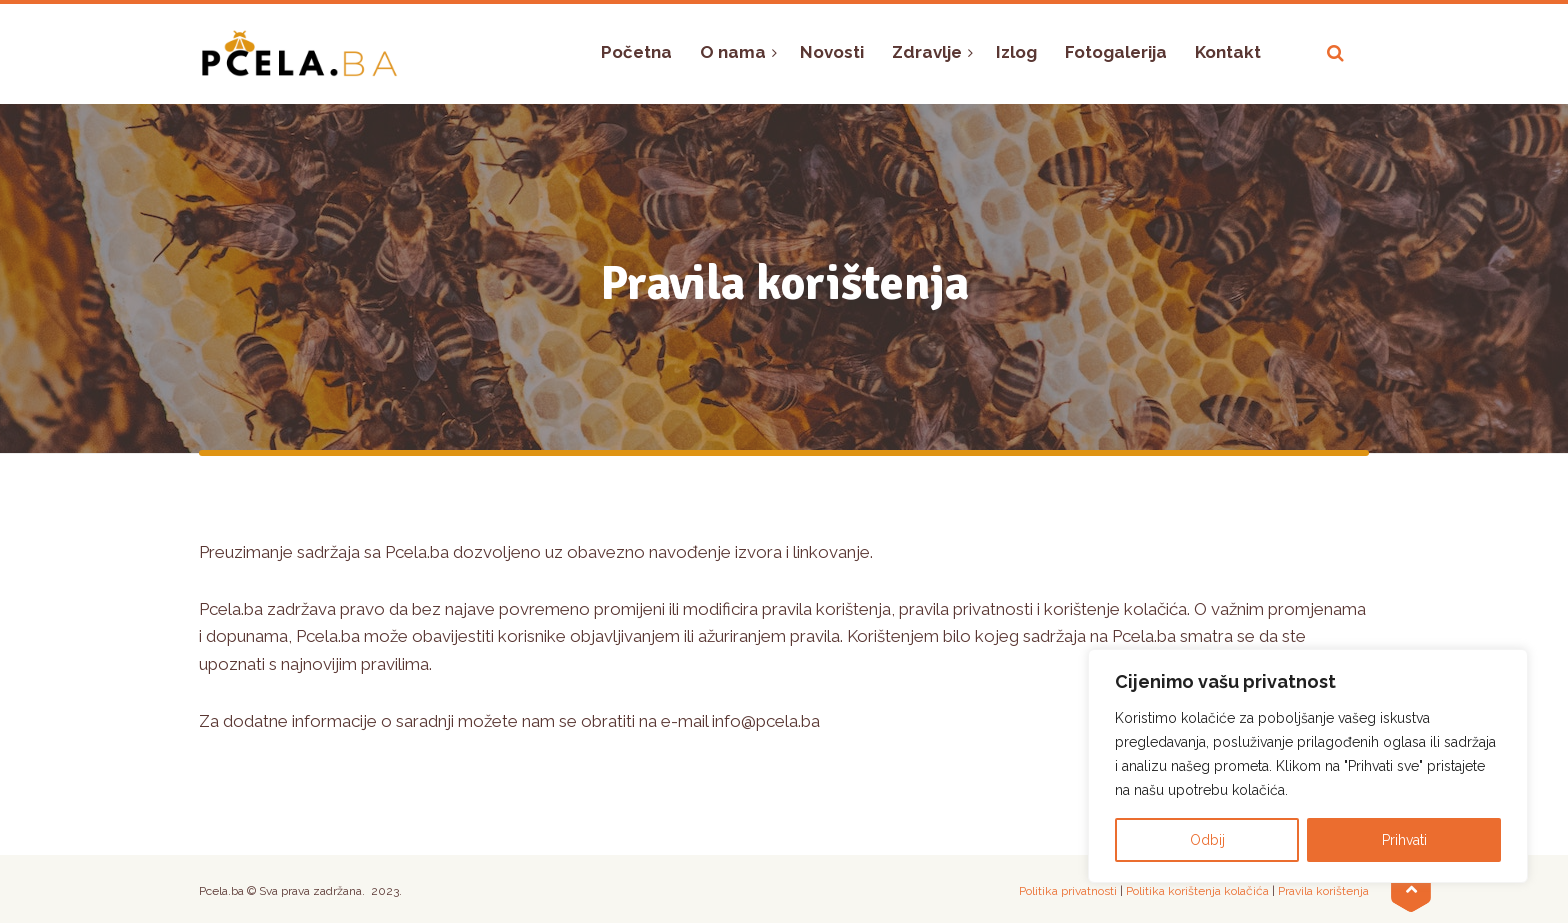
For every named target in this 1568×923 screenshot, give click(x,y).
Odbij (1207, 840)
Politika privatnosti (1068, 891)
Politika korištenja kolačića (1197, 891)
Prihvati (1404, 840)
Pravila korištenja (1323, 891)
